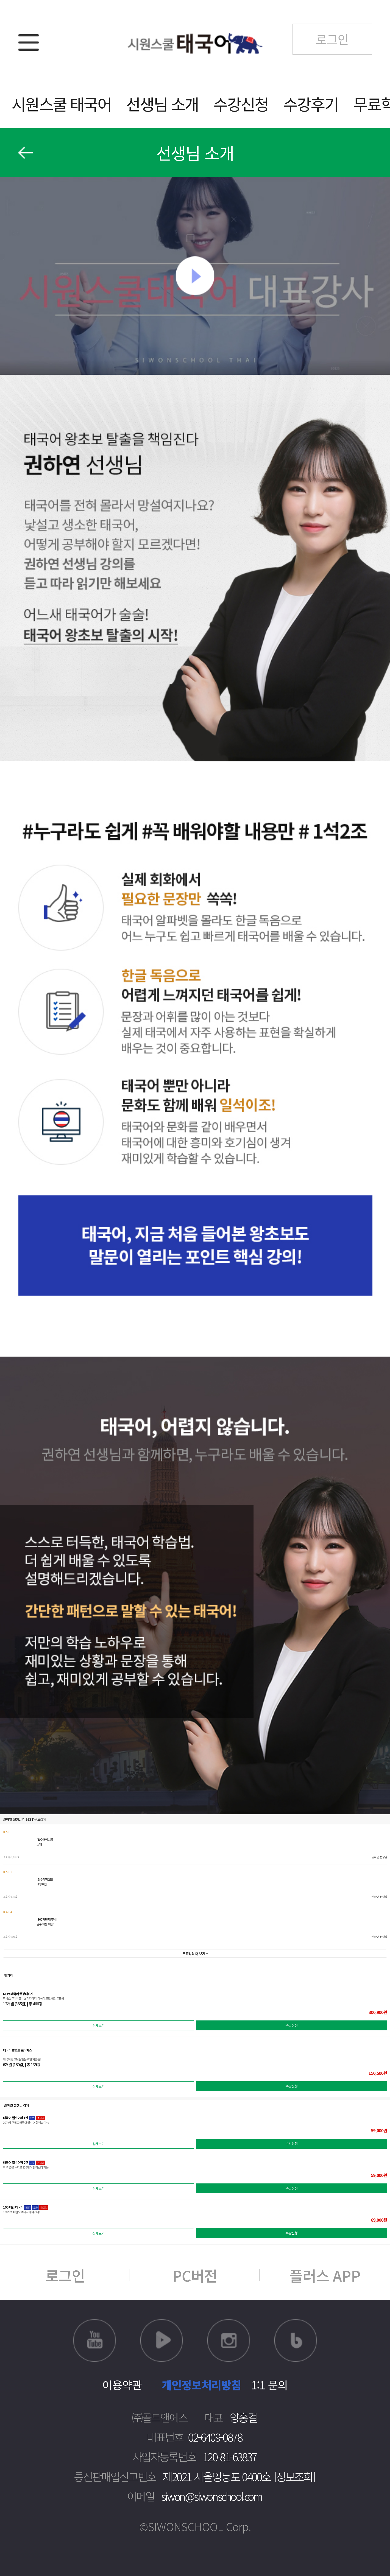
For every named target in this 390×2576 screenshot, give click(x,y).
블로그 (295, 2340)
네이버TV (161, 2340)
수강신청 (240, 103)
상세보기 (98, 2025)
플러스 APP (325, 2275)
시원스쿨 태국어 (61, 103)
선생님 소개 (162, 103)
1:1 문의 (269, 2385)
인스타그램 (228, 2340)
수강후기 (310, 103)
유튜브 (94, 2340)
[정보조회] (294, 2476)
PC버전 (194, 2275)
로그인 (65, 2275)
